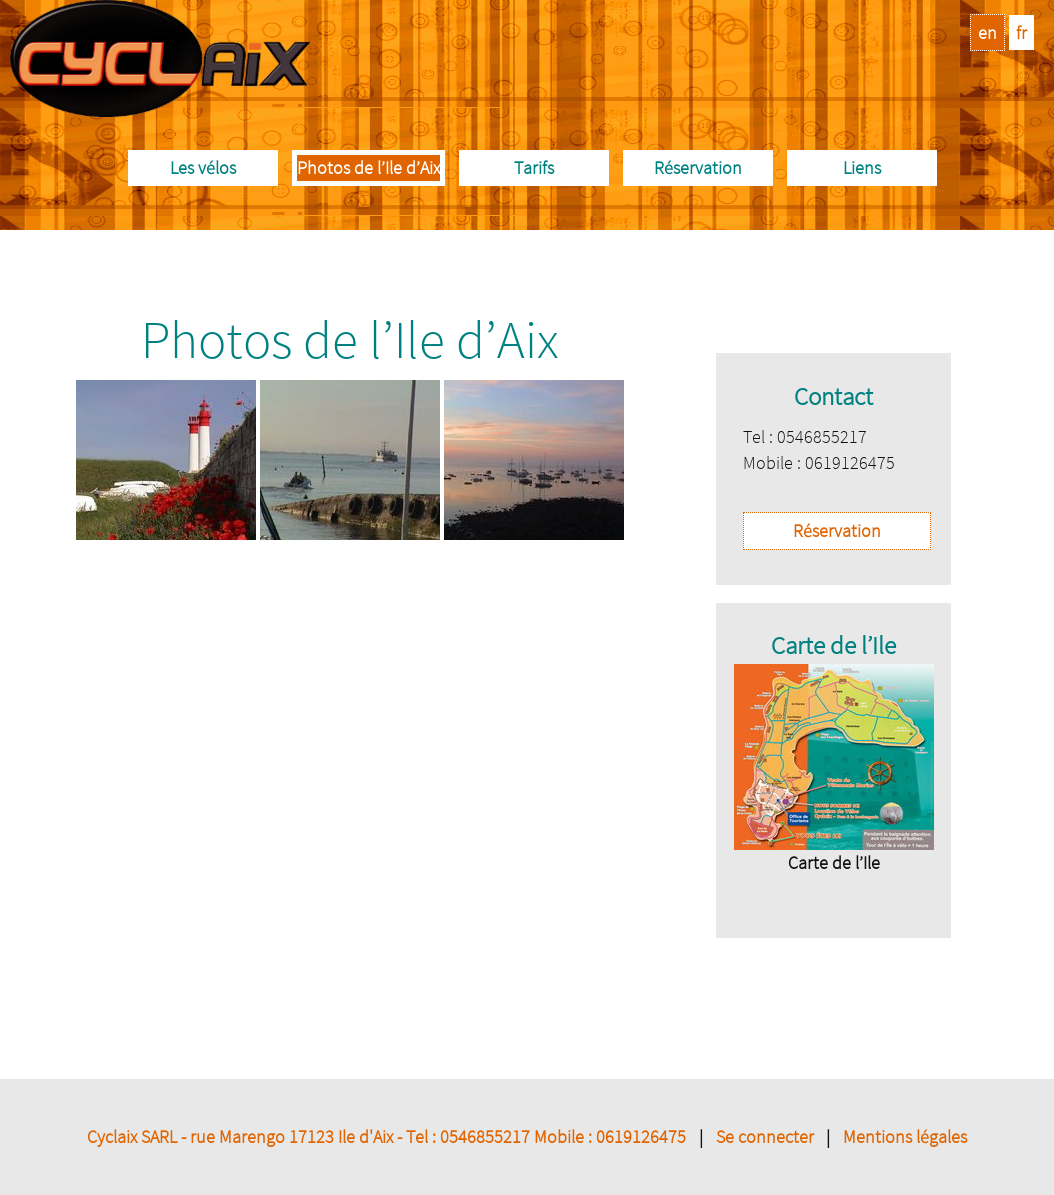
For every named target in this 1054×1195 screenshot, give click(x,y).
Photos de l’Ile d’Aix (368, 167)
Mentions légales (905, 1136)
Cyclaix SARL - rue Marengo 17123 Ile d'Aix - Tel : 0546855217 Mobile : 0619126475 (386, 1136)
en (987, 32)
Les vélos (203, 167)
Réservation (698, 167)
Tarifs (534, 167)
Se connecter (765, 1136)
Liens (862, 167)
